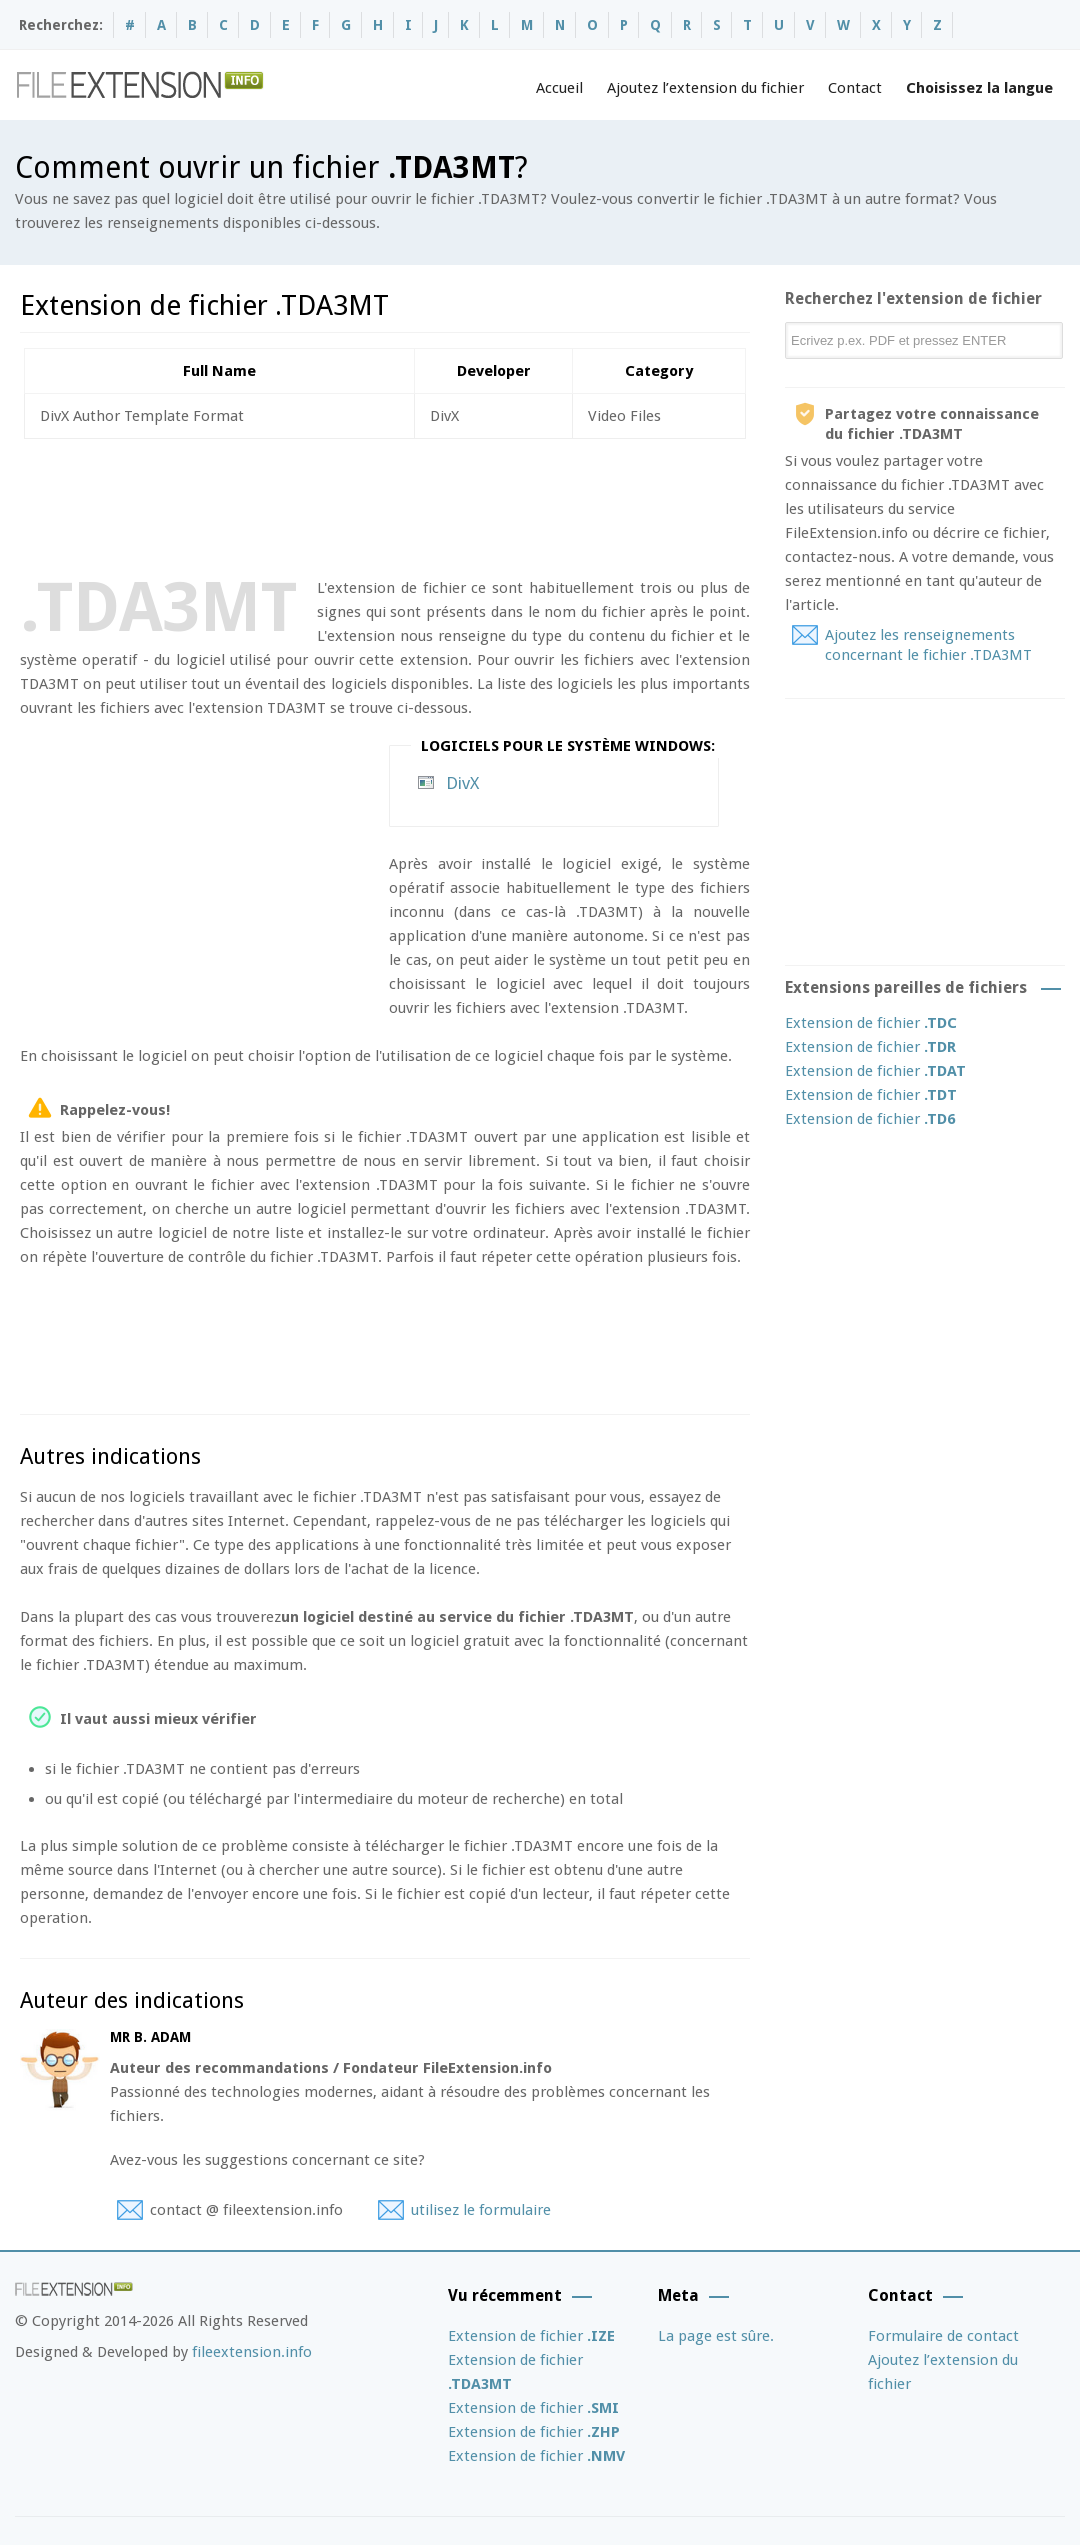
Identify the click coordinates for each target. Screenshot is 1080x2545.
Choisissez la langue (979, 88)
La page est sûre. (716, 2336)
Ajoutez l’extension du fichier (705, 88)
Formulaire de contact (943, 2336)
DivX (462, 783)
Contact (855, 88)
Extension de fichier (871, 1023)
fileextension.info (252, 2352)
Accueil (559, 88)
